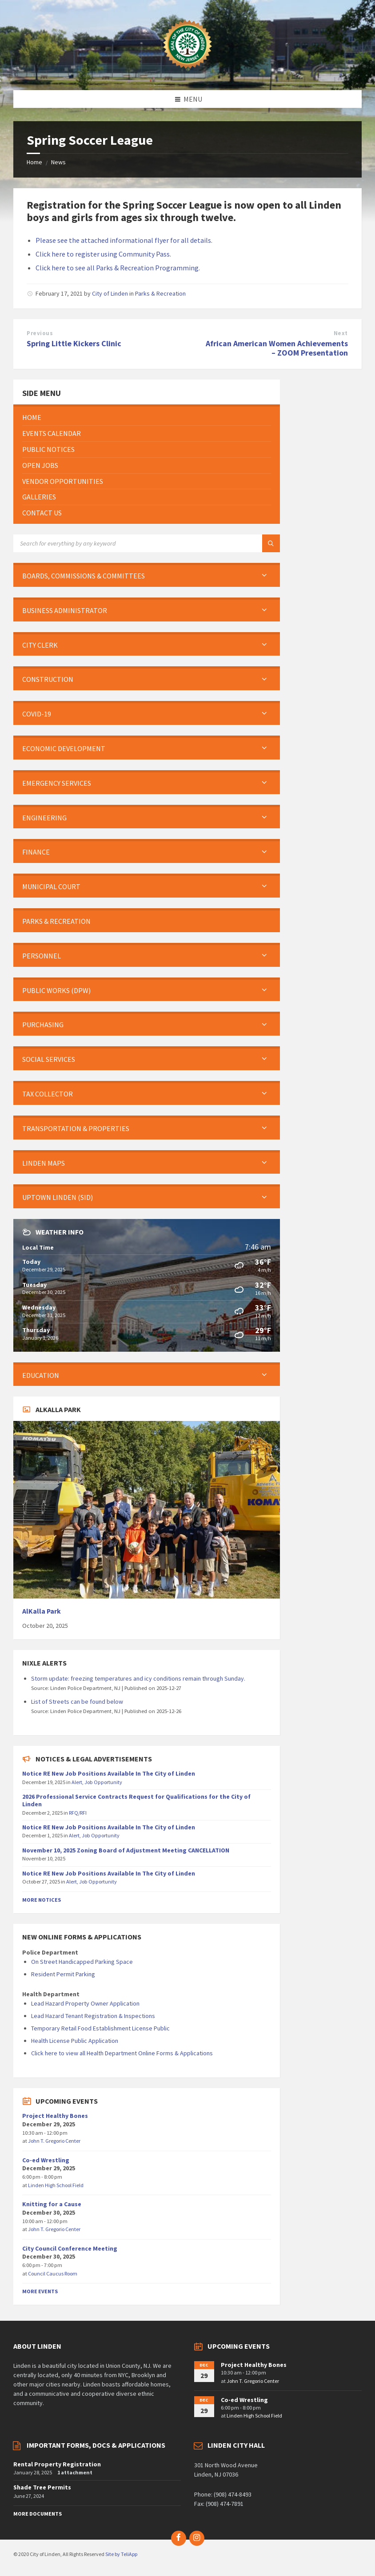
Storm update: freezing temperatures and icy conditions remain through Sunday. (138, 1678)
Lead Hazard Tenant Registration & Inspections (93, 2016)
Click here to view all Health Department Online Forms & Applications (122, 2053)
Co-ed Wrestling (45, 2160)
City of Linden (110, 293)
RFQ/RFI (78, 1812)
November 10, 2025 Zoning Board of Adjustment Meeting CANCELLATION (125, 1850)
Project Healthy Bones (55, 2116)
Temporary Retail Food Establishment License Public (100, 2028)
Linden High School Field (56, 2185)
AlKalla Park (41, 1611)
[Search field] (124, 543)
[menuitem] (146, 417)
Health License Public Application (74, 2041)
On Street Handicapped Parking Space (82, 1962)
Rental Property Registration (57, 2464)
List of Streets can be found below (77, 1701)
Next (341, 333)
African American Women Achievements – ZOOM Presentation (277, 348)
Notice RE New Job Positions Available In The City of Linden (108, 1773)
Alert (77, 1782)
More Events (40, 2291)
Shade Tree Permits (42, 2487)
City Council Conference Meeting (69, 2248)
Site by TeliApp (121, 2554)
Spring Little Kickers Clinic (74, 343)
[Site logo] (187, 72)
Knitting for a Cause (51, 2204)
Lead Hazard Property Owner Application (85, 2003)
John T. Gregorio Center (54, 2140)
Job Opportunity (103, 1782)
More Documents (37, 2513)
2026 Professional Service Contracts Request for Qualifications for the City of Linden (136, 1800)
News (58, 162)
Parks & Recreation (160, 293)
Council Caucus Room (52, 2273)
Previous (40, 333)
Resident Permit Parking (63, 1974)
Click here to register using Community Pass (103, 253)
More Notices (41, 1899)
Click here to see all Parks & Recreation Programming (117, 267)
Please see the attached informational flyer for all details (123, 240)
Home (34, 162)
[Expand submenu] (264, 575)
